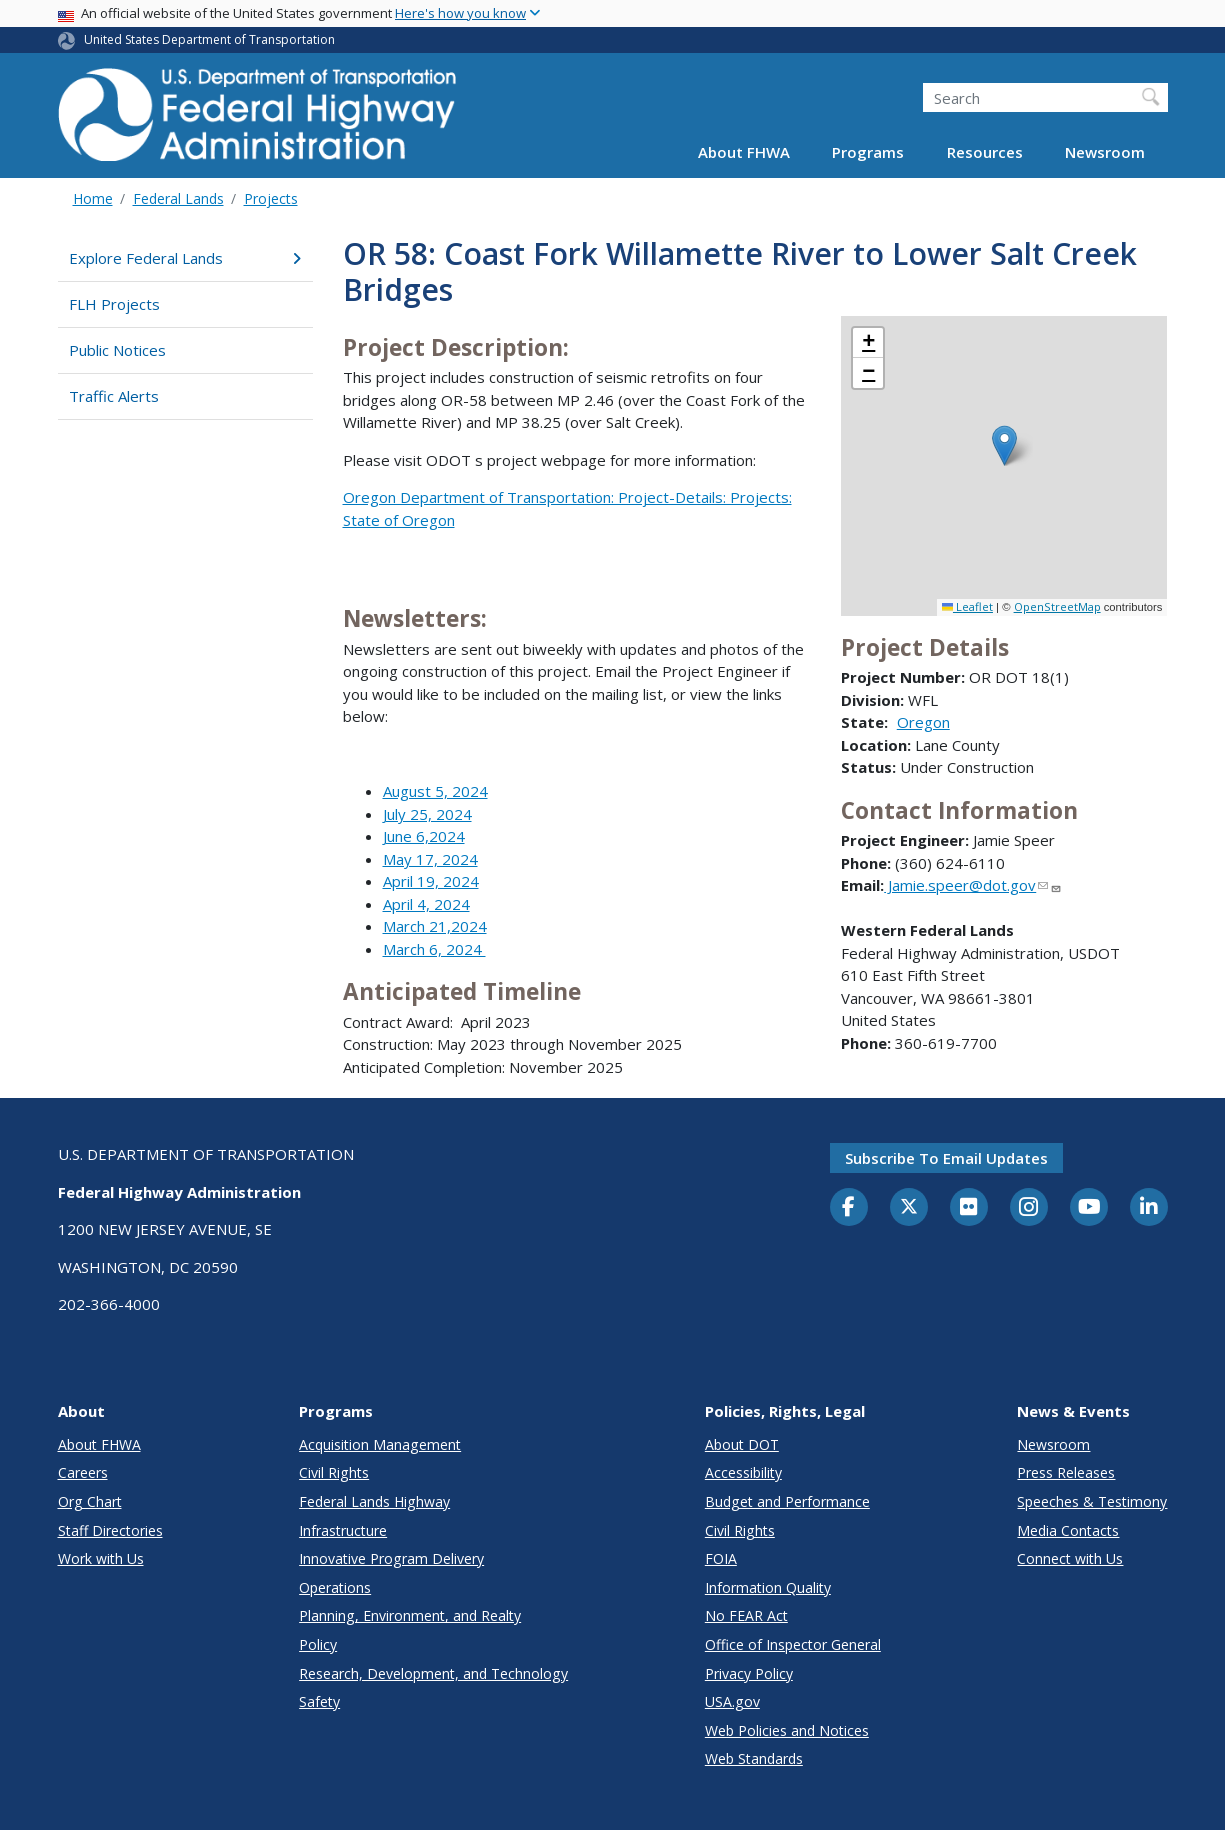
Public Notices (117, 350)
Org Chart (90, 1501)
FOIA (721, 1558)
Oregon (923, 722)
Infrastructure (343, 1530)
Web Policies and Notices (787, 1730)
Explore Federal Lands (185, 258)
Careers (83, 1472)
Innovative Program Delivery (391, 1558)
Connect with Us (1070, 1558)
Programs (868, 152)
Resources (985, 152)
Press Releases (1066, 1472)
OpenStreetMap (1057, 606)
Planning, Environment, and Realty (410, 1615)
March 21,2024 (435, 926)
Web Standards (754, 1758)
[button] (1004, 445)
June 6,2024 (424, 836)
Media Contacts (1068, 1530)
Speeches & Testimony (1092, 1501)
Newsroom (1105, 152)
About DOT (742, 1444)
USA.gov (732, 1701)
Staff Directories (110, 1530)
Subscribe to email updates (946, 1158)
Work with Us (101, 1558)
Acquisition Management (380, 1444)
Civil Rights (334, 1472)
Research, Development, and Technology (433, 1673)
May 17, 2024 (430, 859)
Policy (318, 1644)
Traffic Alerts (114, 396)
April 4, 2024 (426, 904)
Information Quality (768, 1587)
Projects (271, 198)
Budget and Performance (787, 1501)
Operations (335, 1587)
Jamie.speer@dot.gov (973, 885)
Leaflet (967, 606)
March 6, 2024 (434, 949)
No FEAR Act (746, 1615)
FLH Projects (114, 304)
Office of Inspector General (793, 1644)
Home (93, 198)
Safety (319, 1701)
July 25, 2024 (427, 814)
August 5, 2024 (435, 791)
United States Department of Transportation (209, 39)
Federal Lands (178, 198)
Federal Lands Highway (374, 1501)
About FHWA (744, 152)
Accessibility (743, 1472)
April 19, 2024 (431, 881)
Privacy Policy (749, 1673)
